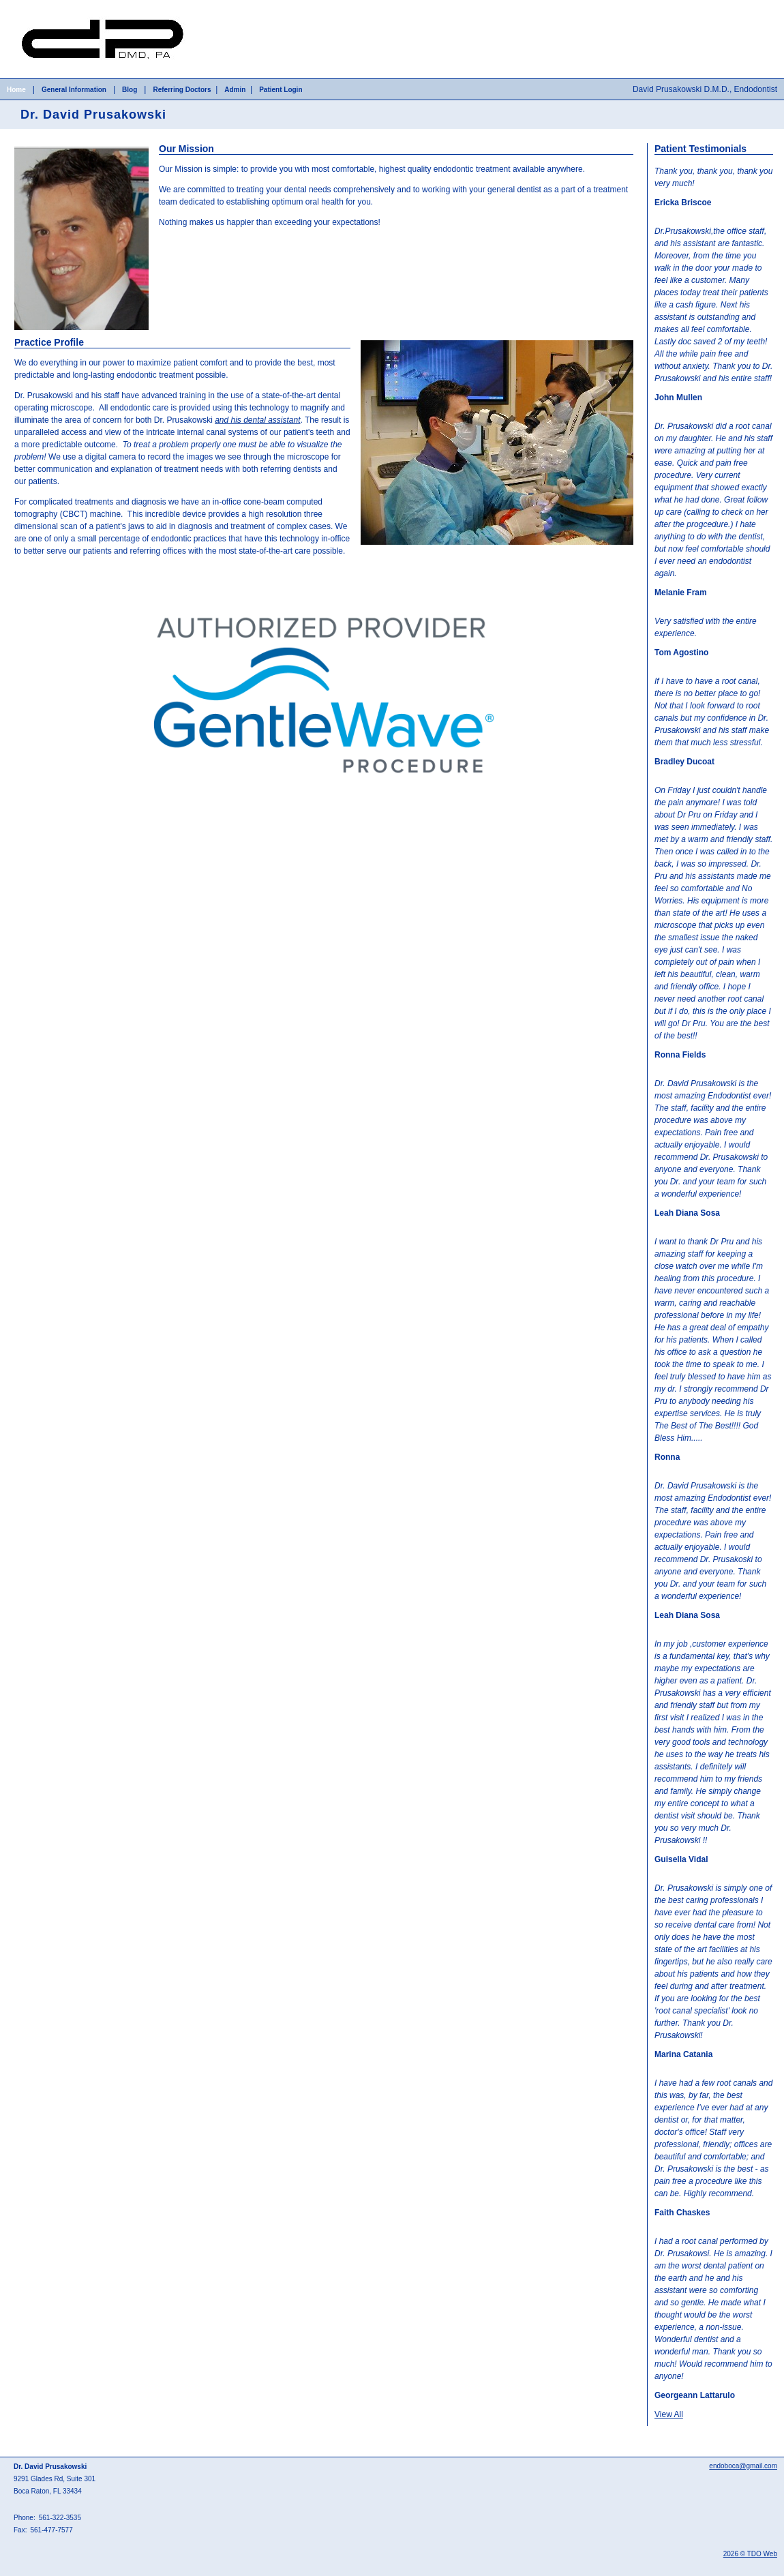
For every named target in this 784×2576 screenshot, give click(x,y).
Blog (129, 89)
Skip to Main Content (38, 5)
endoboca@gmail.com (743, 2466)
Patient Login (280, 89)
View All (668, 2414)
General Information (74, 89)
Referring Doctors (182, 89)
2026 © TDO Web (750, 2554)
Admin (234, 89)
